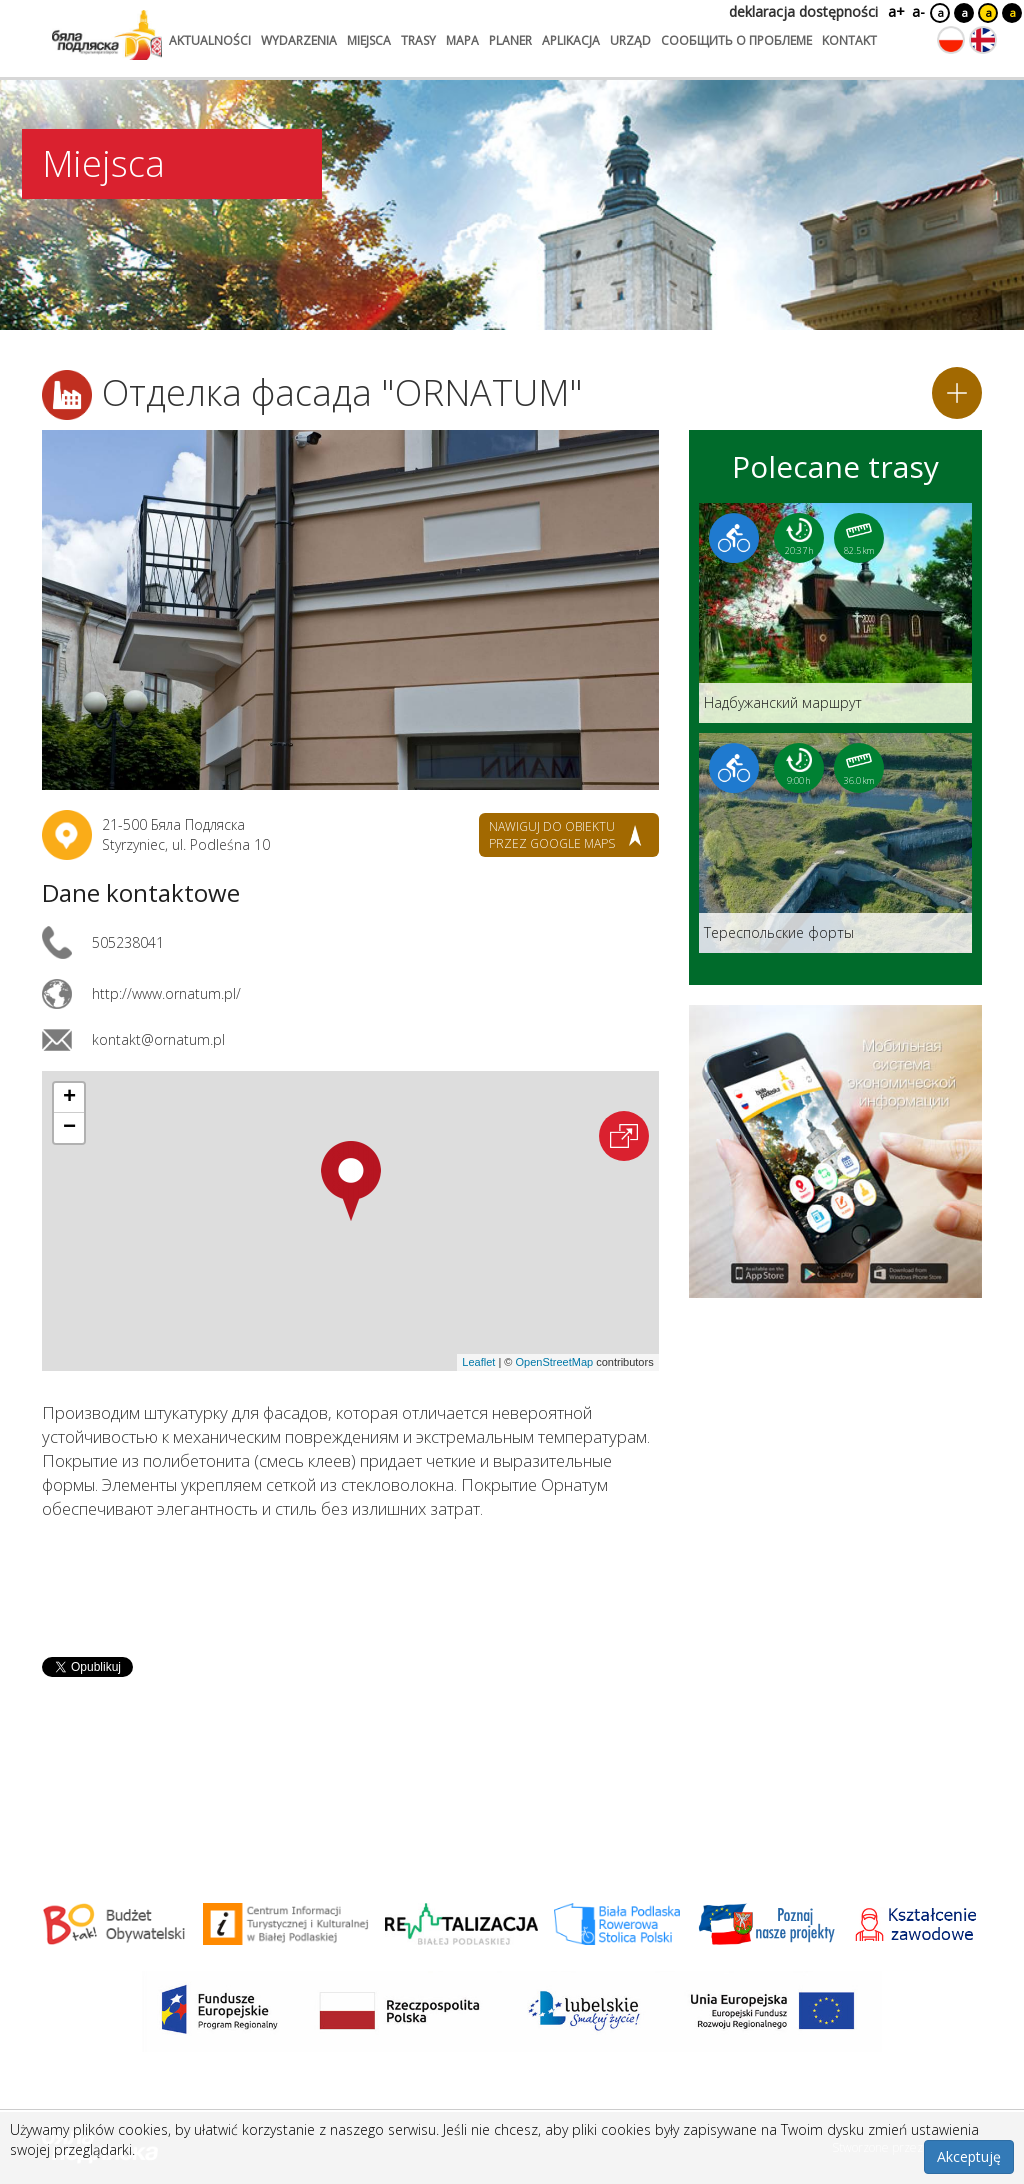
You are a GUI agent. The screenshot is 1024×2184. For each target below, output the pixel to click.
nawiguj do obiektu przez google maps (552, 835)
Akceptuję (969, 2156)
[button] (351, 1181)
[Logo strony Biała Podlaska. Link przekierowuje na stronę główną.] (107, 35)
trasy (418, 40)
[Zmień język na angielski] (983, 40)
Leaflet (478, 1362)
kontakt (849, 40)
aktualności (210, 40)
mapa (462, 40)
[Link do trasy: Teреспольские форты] (835, 843)
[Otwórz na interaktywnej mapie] (624, 1136)
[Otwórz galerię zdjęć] (350, 610)
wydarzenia (299, 40)
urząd (630, 40)
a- (918, 11)
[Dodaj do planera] (957, 393)
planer (510, 40)
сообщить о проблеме (736, 40)
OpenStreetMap (554, 1362)
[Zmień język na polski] (951, 40)
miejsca (369, 40)
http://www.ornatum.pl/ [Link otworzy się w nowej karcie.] (166, 993)
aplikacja (571, 40)
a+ (895, 11)
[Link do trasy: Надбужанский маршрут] (835, 613)
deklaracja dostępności (803, 11)
